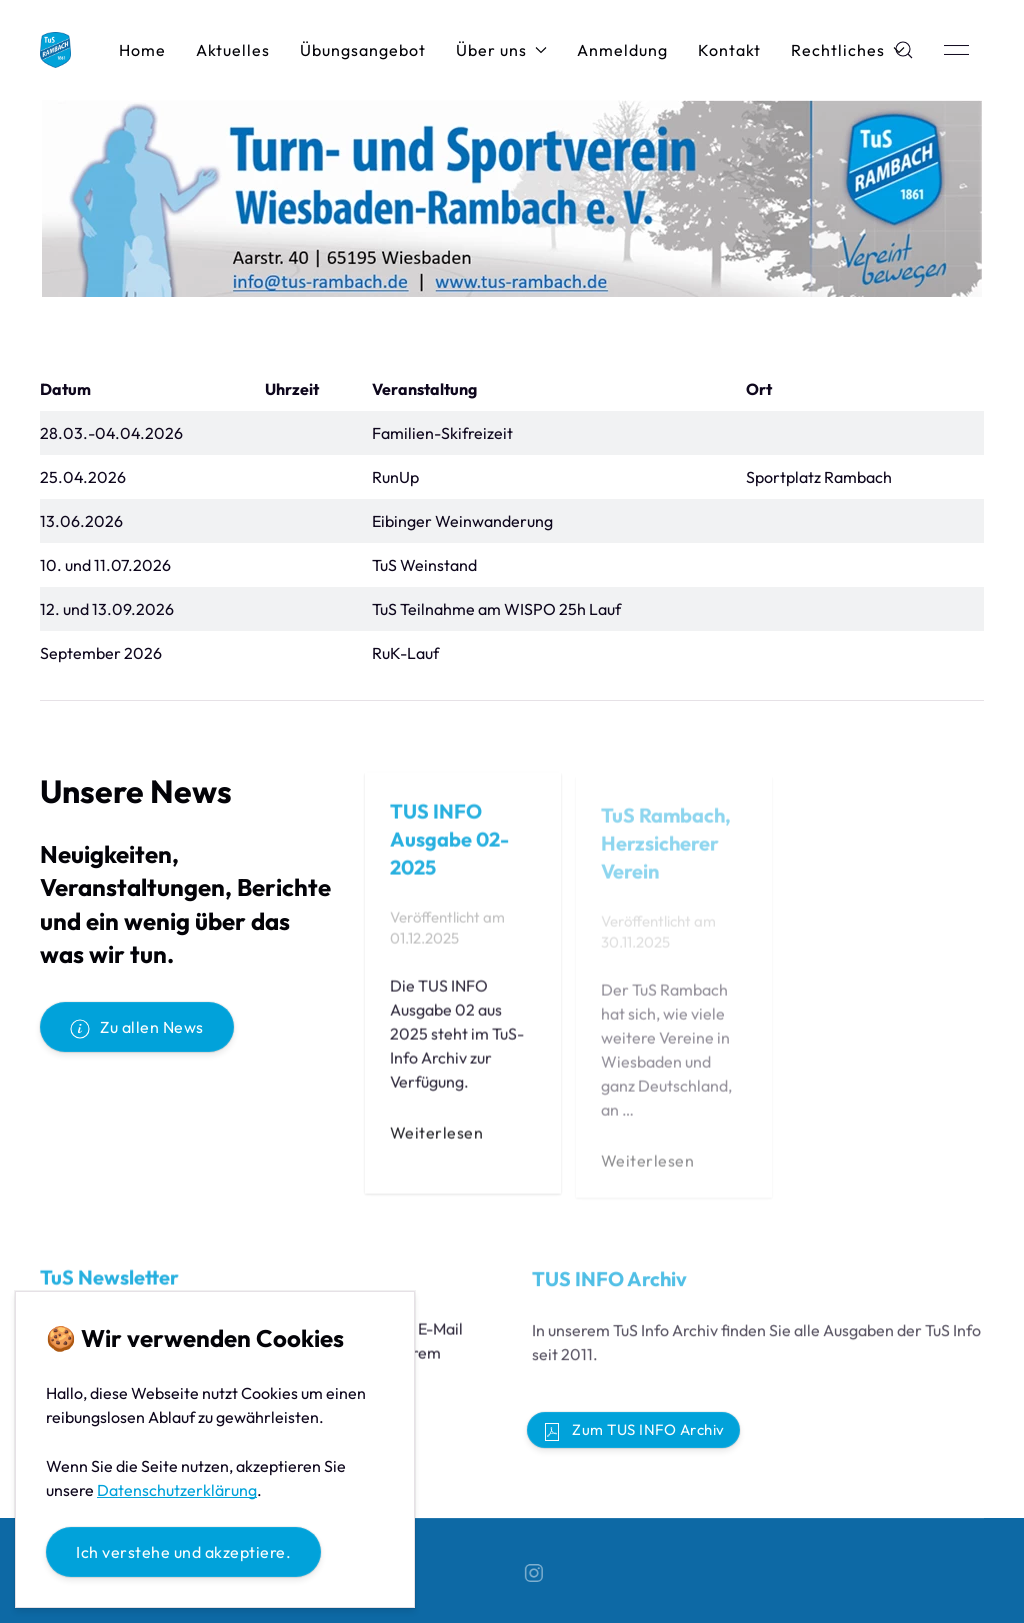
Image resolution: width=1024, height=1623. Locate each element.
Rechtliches (848, 50)
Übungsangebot (363, 50)
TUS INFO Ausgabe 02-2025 (449, 844)
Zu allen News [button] (137, 1028)
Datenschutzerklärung (177, 1490)
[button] (956, 50)
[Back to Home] (55, 50)
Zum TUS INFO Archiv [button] (633, 1431)
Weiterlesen (437, 1139)
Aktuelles (233, 50)
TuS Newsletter (109, 1283)
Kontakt (729, 50)
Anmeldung (622, 50)
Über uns (501, 50)
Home (142, 50)
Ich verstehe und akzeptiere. (183, 1552)
